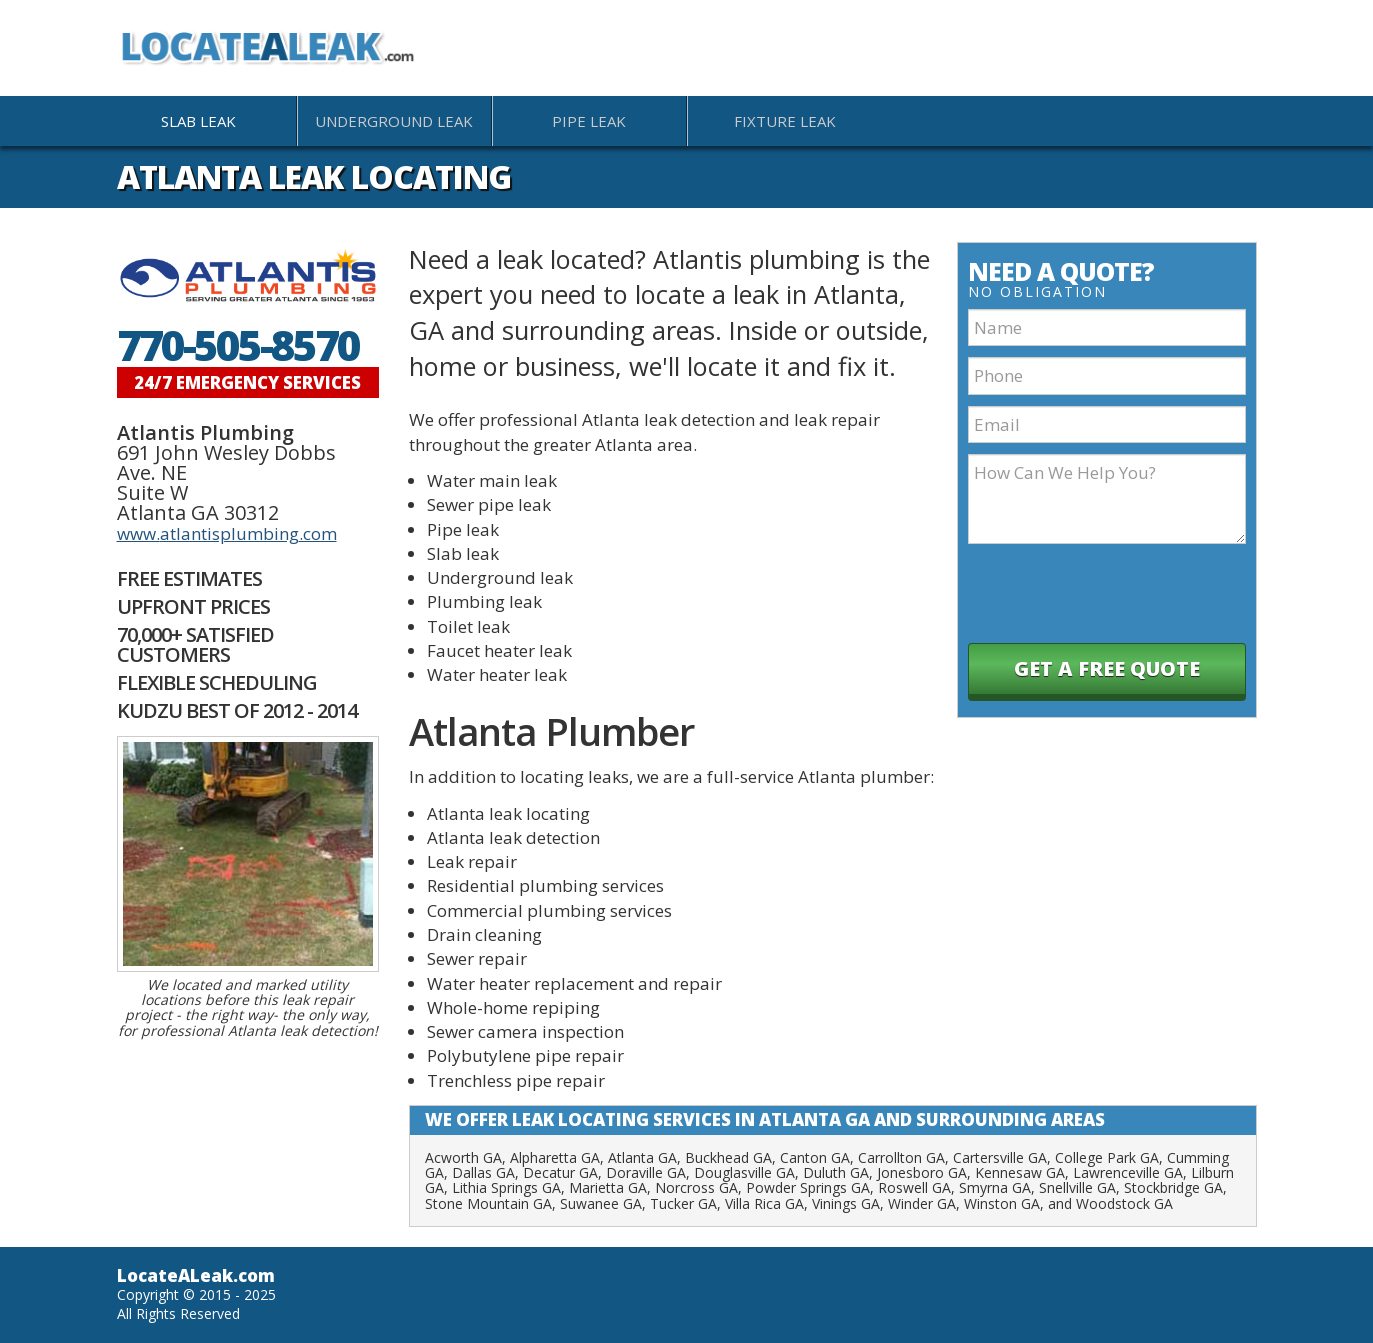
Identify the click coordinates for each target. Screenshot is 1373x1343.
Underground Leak (394, 121)
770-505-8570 (238, 345)
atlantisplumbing (229, 533)
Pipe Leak (589, 121)
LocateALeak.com (196, 1275)
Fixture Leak (785, 121)
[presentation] (1110, 594)
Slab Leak (198, 121)
